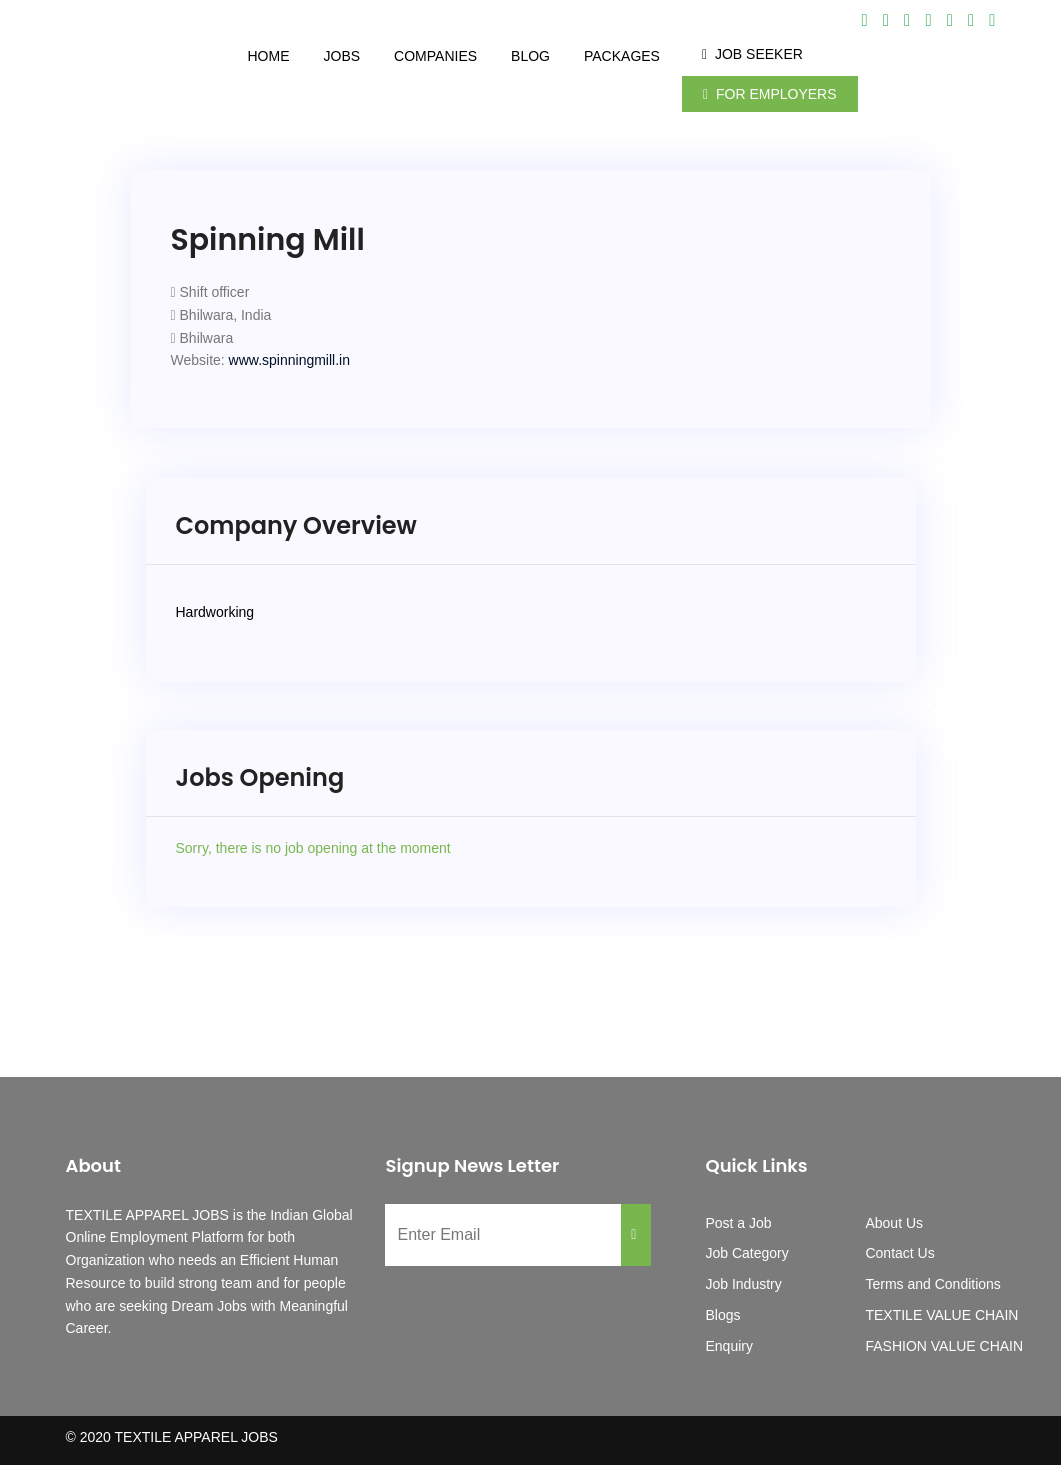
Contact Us (899, 1253)
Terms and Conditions (932, 1284)
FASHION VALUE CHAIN (944, 1346)
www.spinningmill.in (289, 360)
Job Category (746, 1253)
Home (269, 56)
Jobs (342, 56)
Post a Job (738, 1223)
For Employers (770, 94)
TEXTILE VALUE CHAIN (941, 1315)
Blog (530, 56)
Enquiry (728, 1346)
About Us (894, 1223)
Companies (435, 56)
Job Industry (743, 1284)
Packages (622, 56)
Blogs (722, 1315)
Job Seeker (752, 54)
